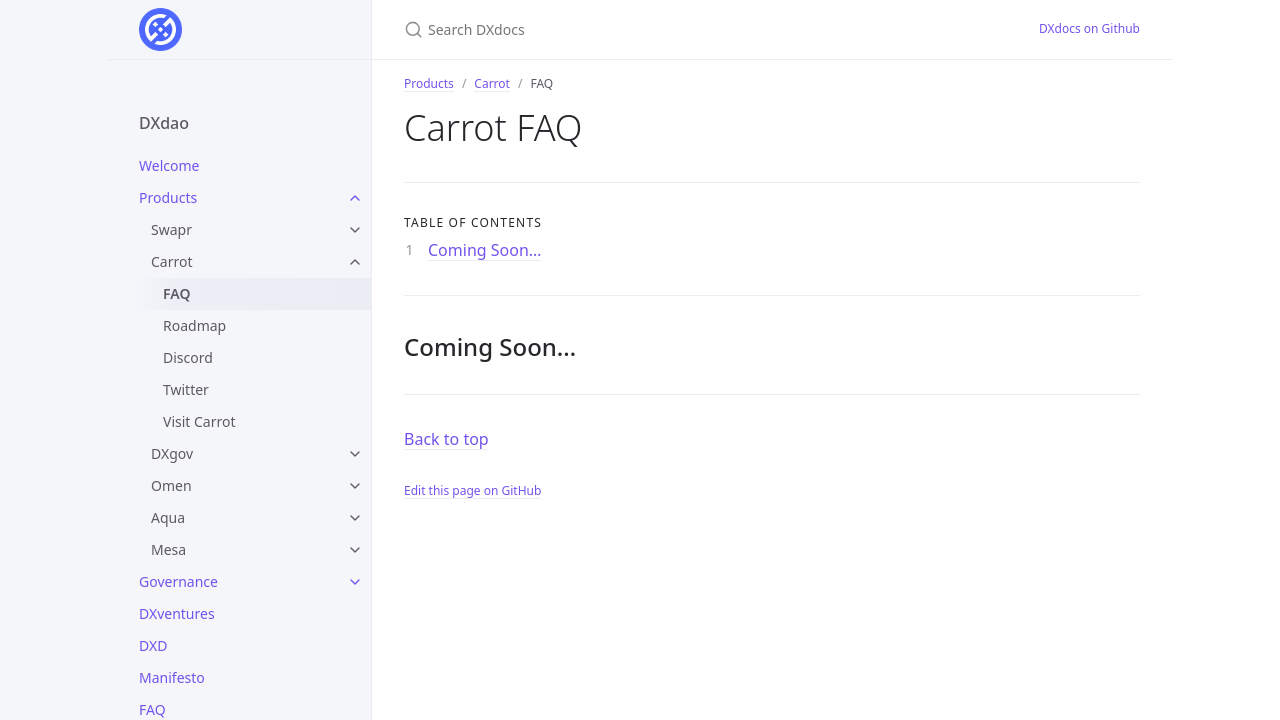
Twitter (186, 389)
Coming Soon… (484, 250)
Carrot (172, 261)
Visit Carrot (199, 421)
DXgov (172, 453)
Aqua (168, 517)
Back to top (446, 439)
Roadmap (194, 325)
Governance (178, 581)
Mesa (168, 549)
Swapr (171, 229)
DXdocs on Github (1089, 28)
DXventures (177, 613)
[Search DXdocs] (640, 29)
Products (168, 197)
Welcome (169, 165)
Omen (171, 485)
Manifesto (172, 677)
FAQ (176, 293)
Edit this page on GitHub (472, 490)
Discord (188, 357)
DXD (153, 645)
